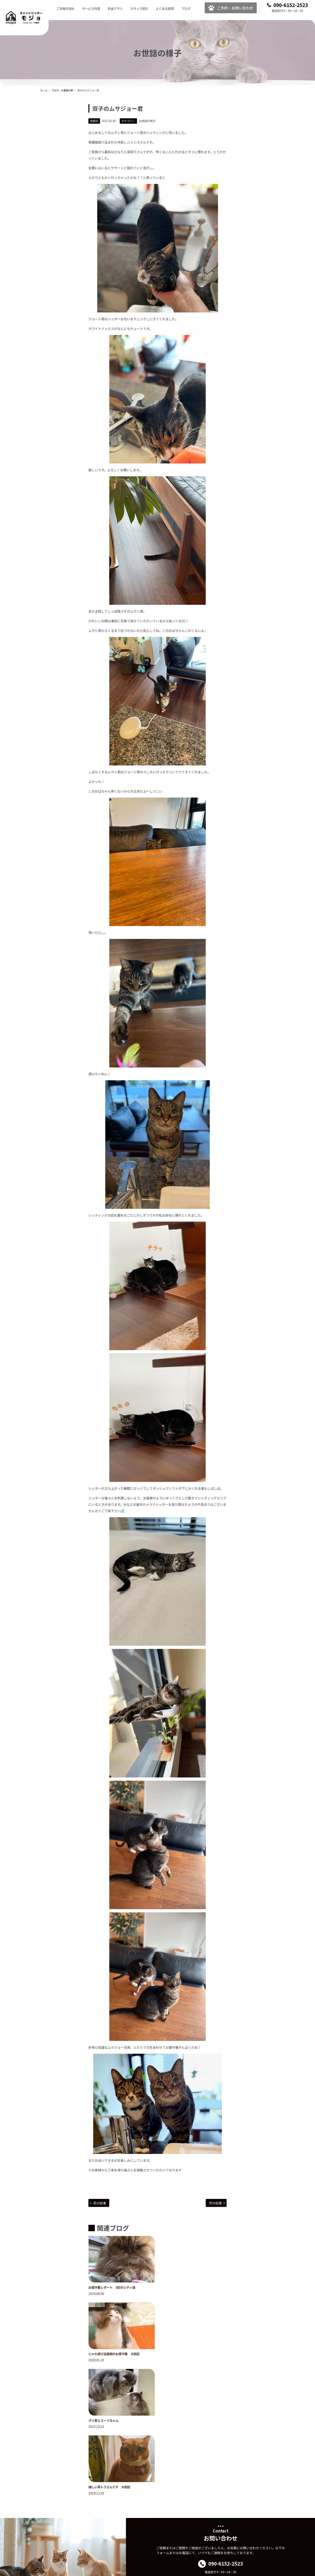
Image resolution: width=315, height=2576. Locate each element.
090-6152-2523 (220, 2431)
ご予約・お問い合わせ (230, 10)
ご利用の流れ (70, 10)
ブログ (190, 10)
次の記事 (215, 2203)
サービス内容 (95, 10)
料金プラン (120, 10)
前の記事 (99, 2203)
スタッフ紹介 (143, 10)
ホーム (38, 2555)
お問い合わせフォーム (217, 2450)
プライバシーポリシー (265, 2555)
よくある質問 (169, 10)
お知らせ (197, 2555)
